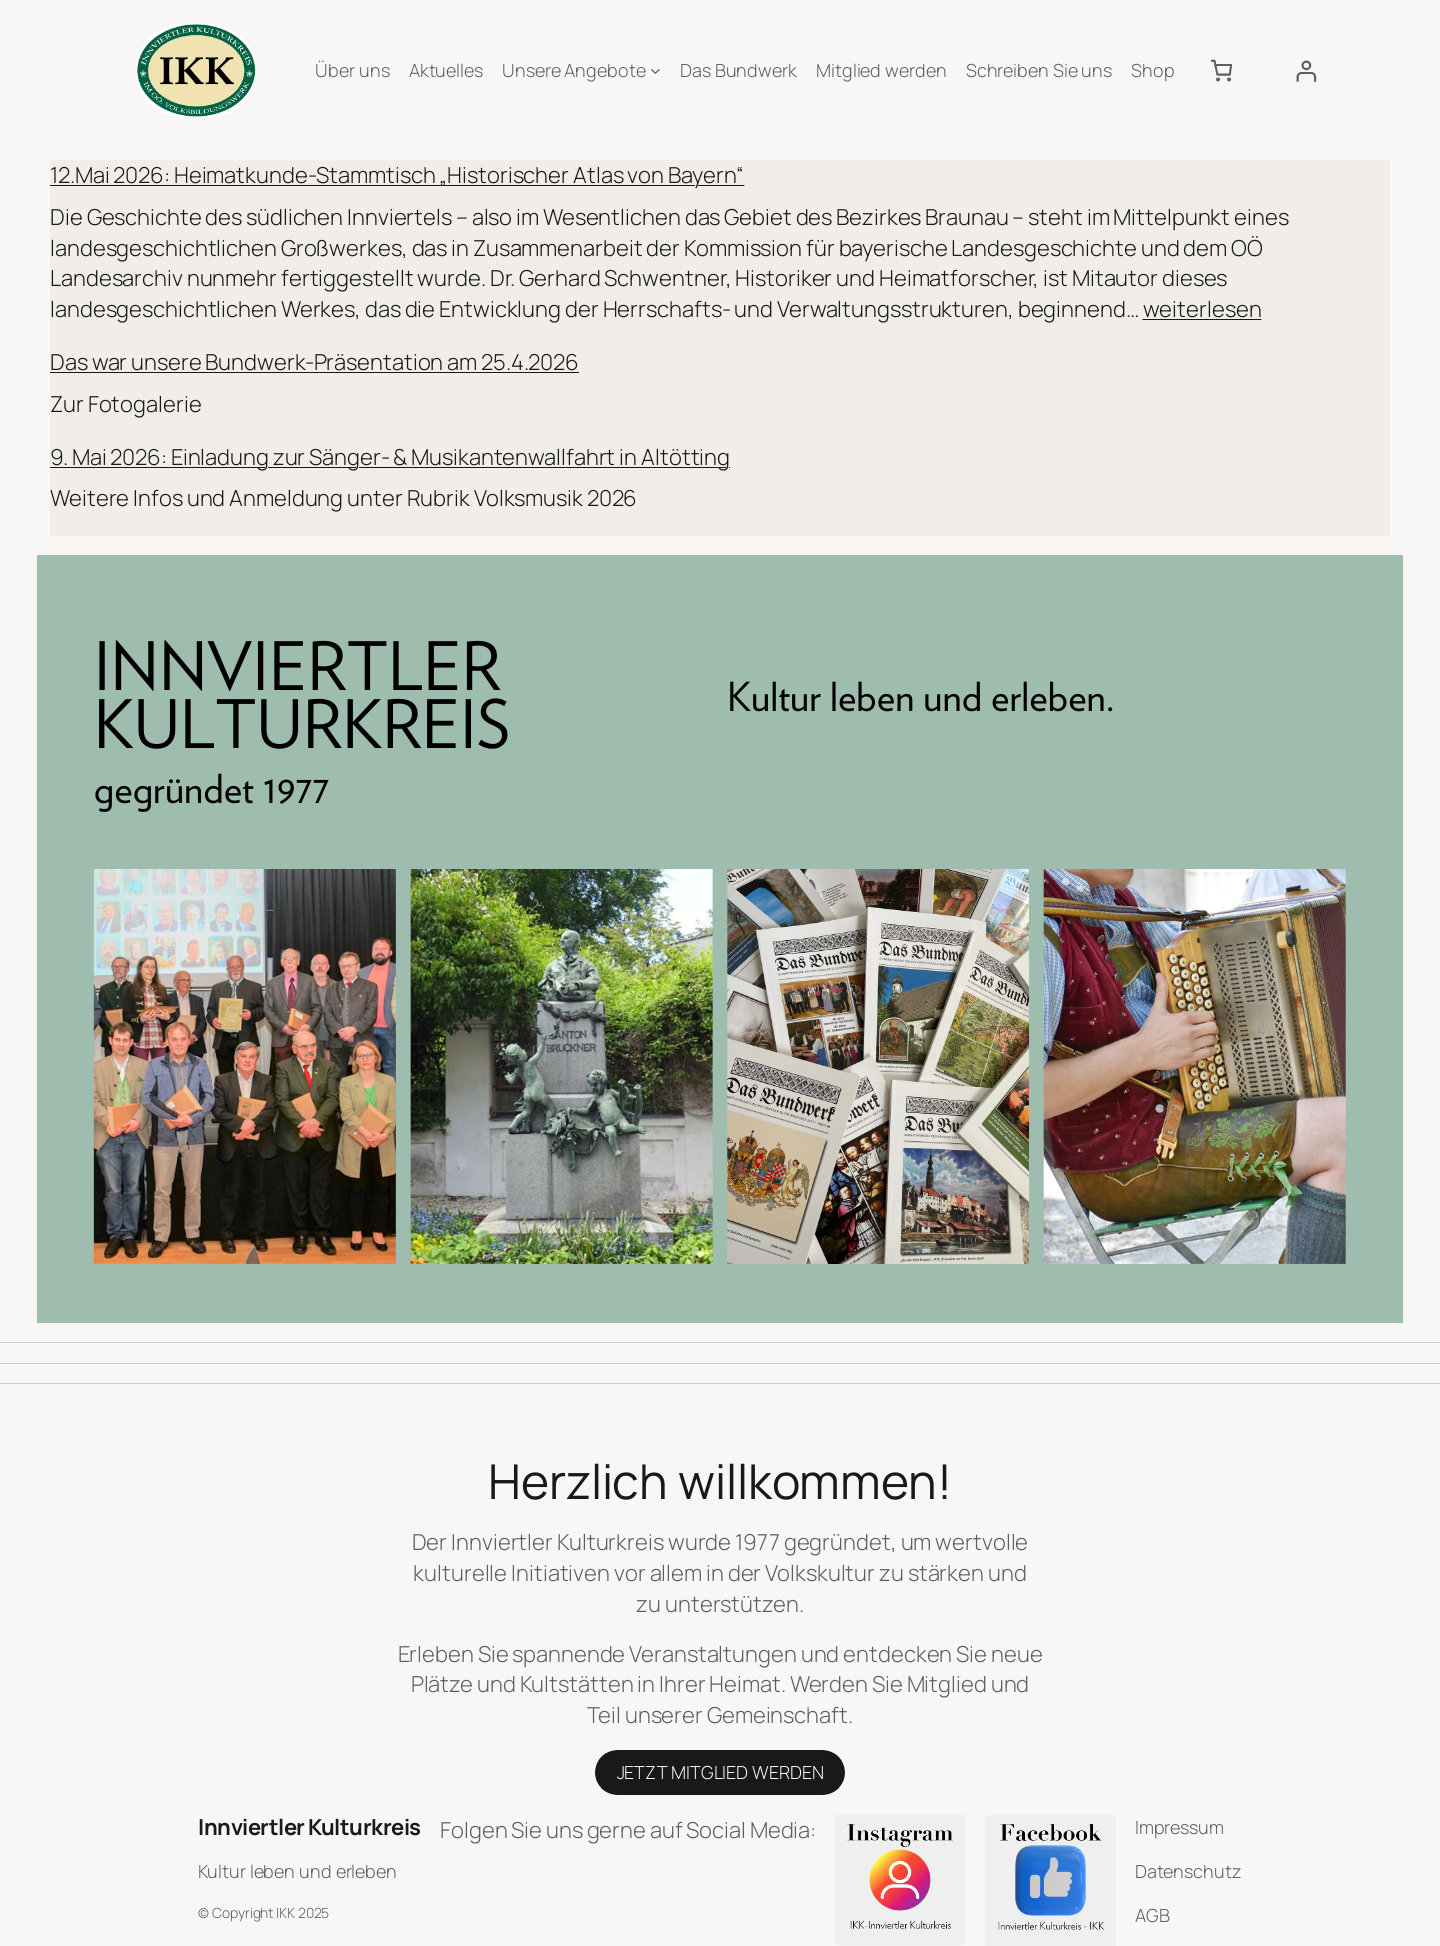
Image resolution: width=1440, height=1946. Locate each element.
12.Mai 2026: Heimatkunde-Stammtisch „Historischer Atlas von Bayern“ (397, 175)
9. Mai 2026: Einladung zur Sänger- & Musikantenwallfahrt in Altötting (390, 457)
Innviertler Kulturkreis (309, 1827)
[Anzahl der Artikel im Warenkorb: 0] (1221, 70)
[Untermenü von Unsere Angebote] (655, 70)
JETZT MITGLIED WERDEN (720, 1772)
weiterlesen (1202, 309)
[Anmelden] (1306, 71)
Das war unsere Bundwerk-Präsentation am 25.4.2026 (314, 362)
